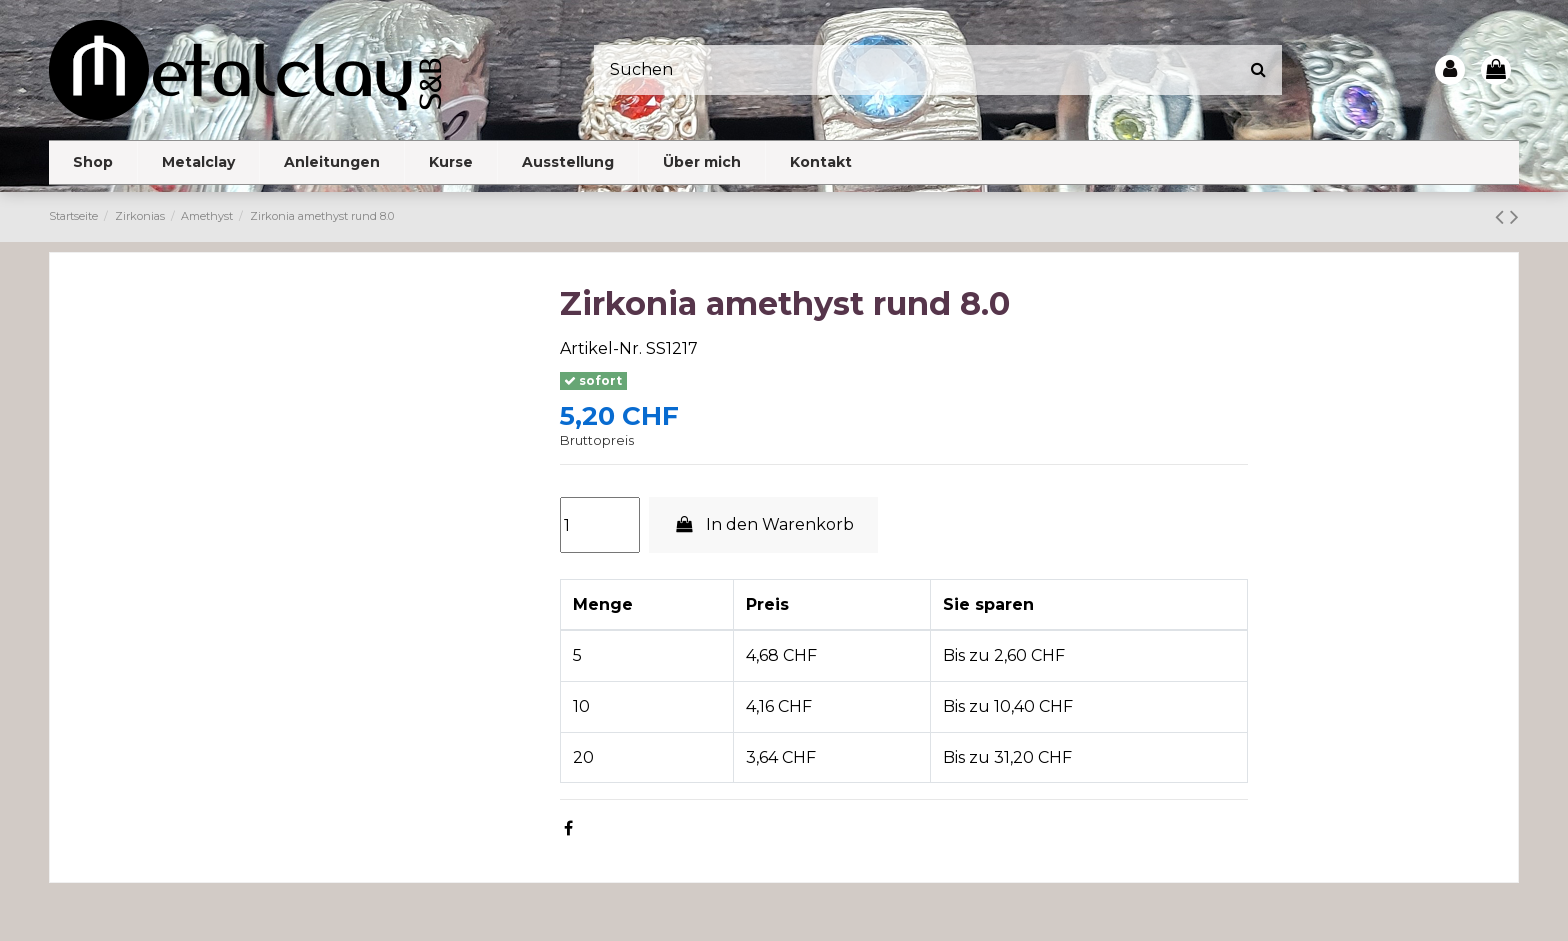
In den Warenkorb (763, 524)
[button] (198, 162)
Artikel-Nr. (601, 348)
